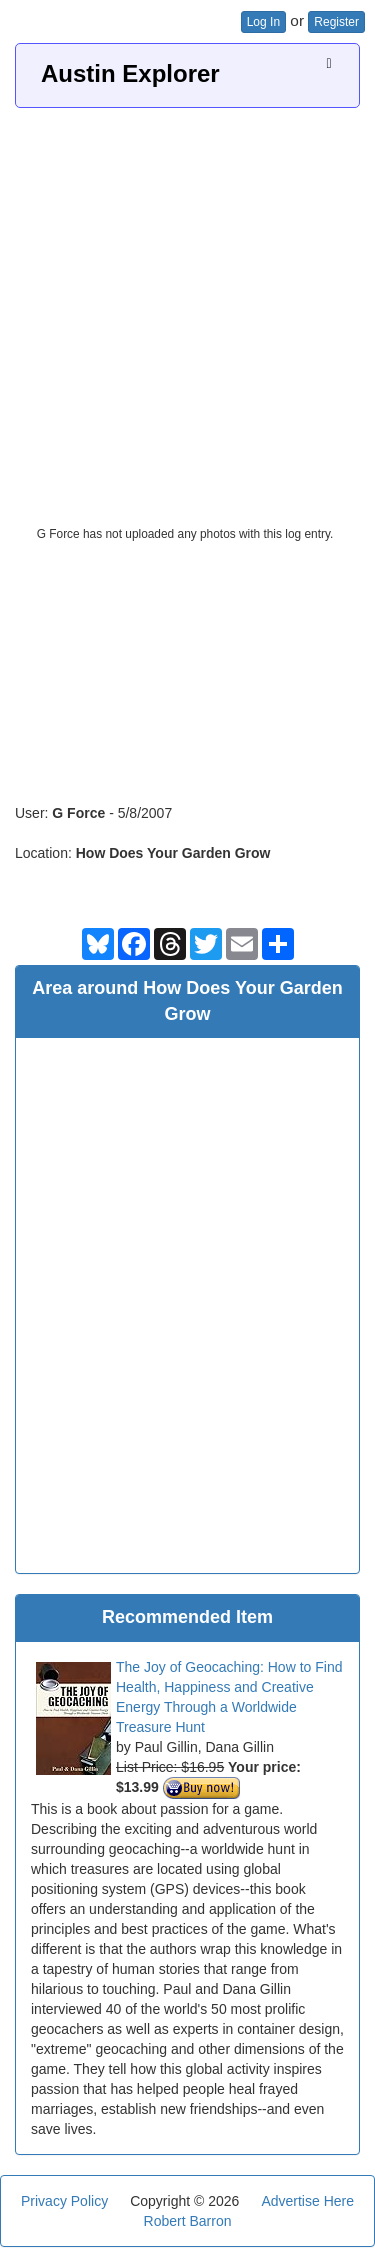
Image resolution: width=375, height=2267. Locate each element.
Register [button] (336, 22)
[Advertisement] (187, 305)
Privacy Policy (64, 2201)
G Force (78, 813)
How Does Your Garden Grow (173, 853)
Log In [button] (263, 22)
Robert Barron (188, 2221)
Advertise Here (307, 2201)
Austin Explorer (130, 73)
